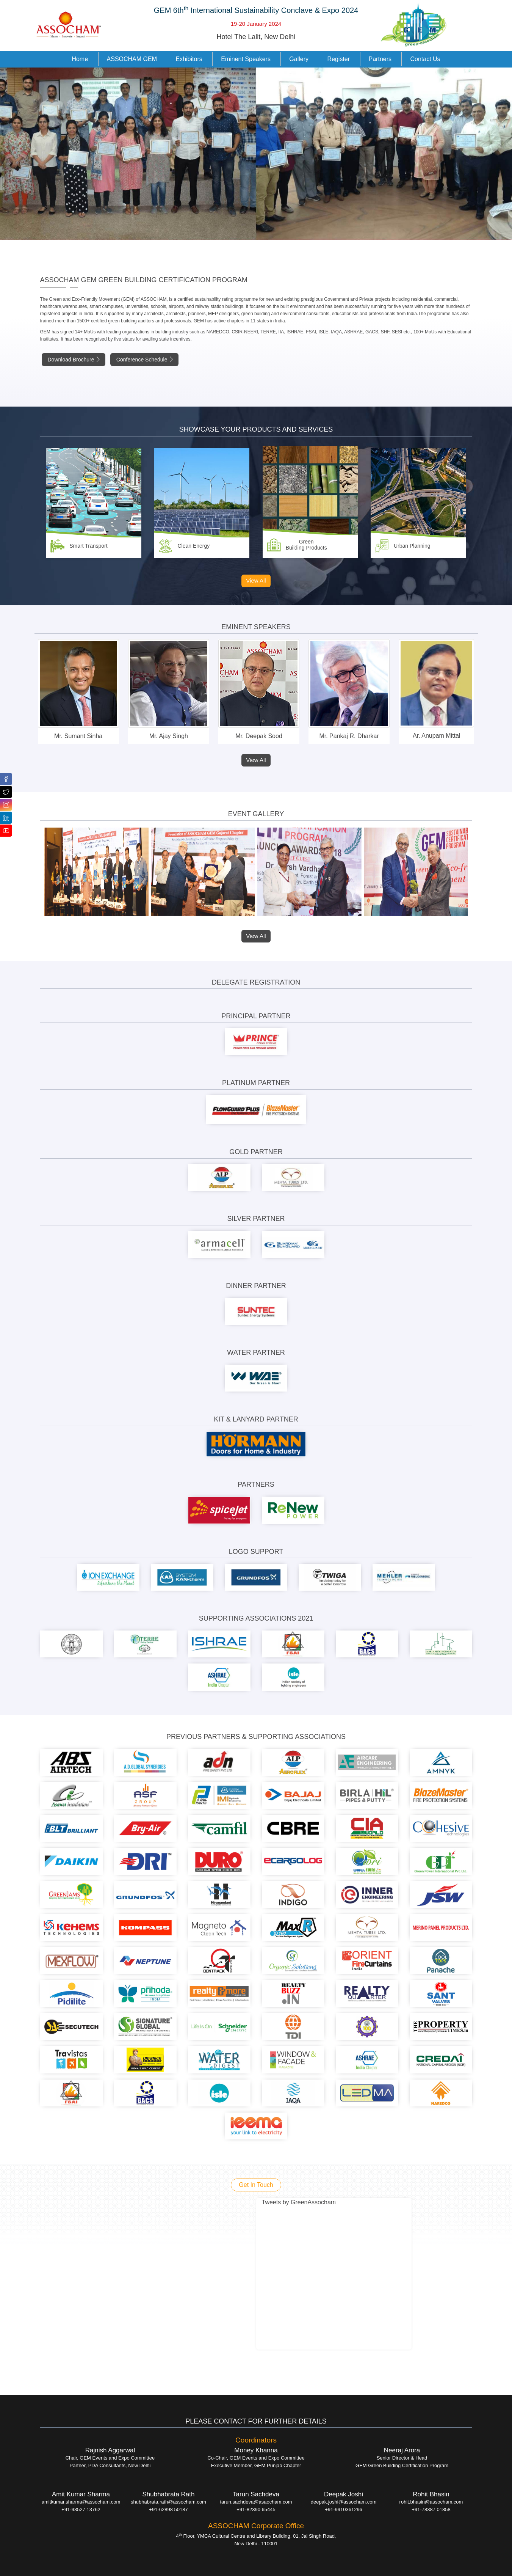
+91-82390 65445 (255, 2509)
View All (256, 580)
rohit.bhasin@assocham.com (431, 2502)
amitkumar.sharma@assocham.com (81, 2502)
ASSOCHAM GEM (132, 59)
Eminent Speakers (246, 59)
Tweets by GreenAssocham (299, 2202)
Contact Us (425, 59)
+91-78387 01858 (431, 2509)
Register (338, 59)
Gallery (298, 59)
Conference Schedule (145, 360)
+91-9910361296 (343, 2509)
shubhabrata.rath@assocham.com (168, 2502)
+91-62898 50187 (168, 2509)
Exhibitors (188, 59)
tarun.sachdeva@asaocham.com (256, 2502)
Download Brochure (74, 360)
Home (80, 59)
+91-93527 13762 (80, 2509)
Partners (380, 59)
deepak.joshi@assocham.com (344, 2502)
